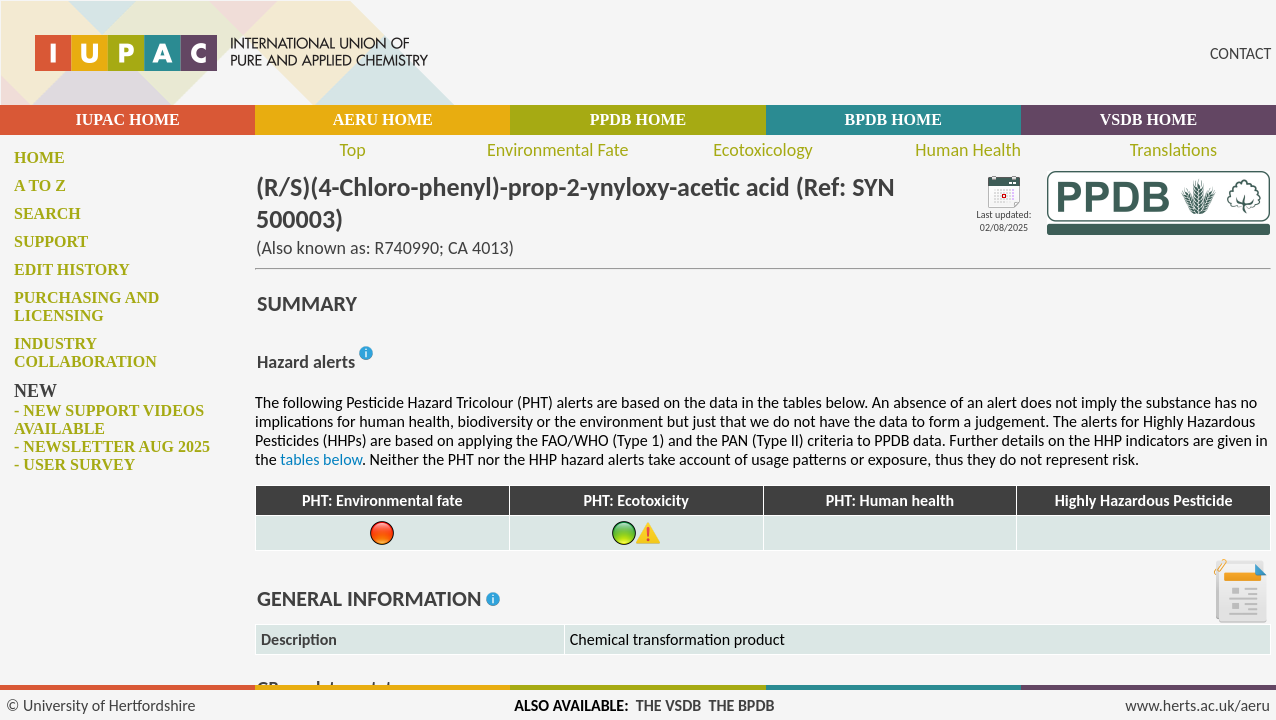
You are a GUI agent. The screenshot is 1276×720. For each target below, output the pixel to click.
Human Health (968, 150)
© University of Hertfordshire (101, 705)
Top (353, 150)
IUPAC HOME (128, 119)
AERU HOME (383, 119)
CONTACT (1240, 53)
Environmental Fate (557, 150)
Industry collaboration (85, 352)
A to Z (40, 185)
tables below (321, 459)
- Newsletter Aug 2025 (112, 446)
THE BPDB (741, 705)
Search (47, 213)
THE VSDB (668, 705)
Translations (1173, 150)
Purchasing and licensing (86, 306)
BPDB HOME (892, 119)
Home (39, 157)
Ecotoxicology (763, 150)
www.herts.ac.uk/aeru (1197, 705)
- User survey (74, 464)
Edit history (72, 269)
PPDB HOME (638, 119)
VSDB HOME (1148, 119)
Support (51, 241)
